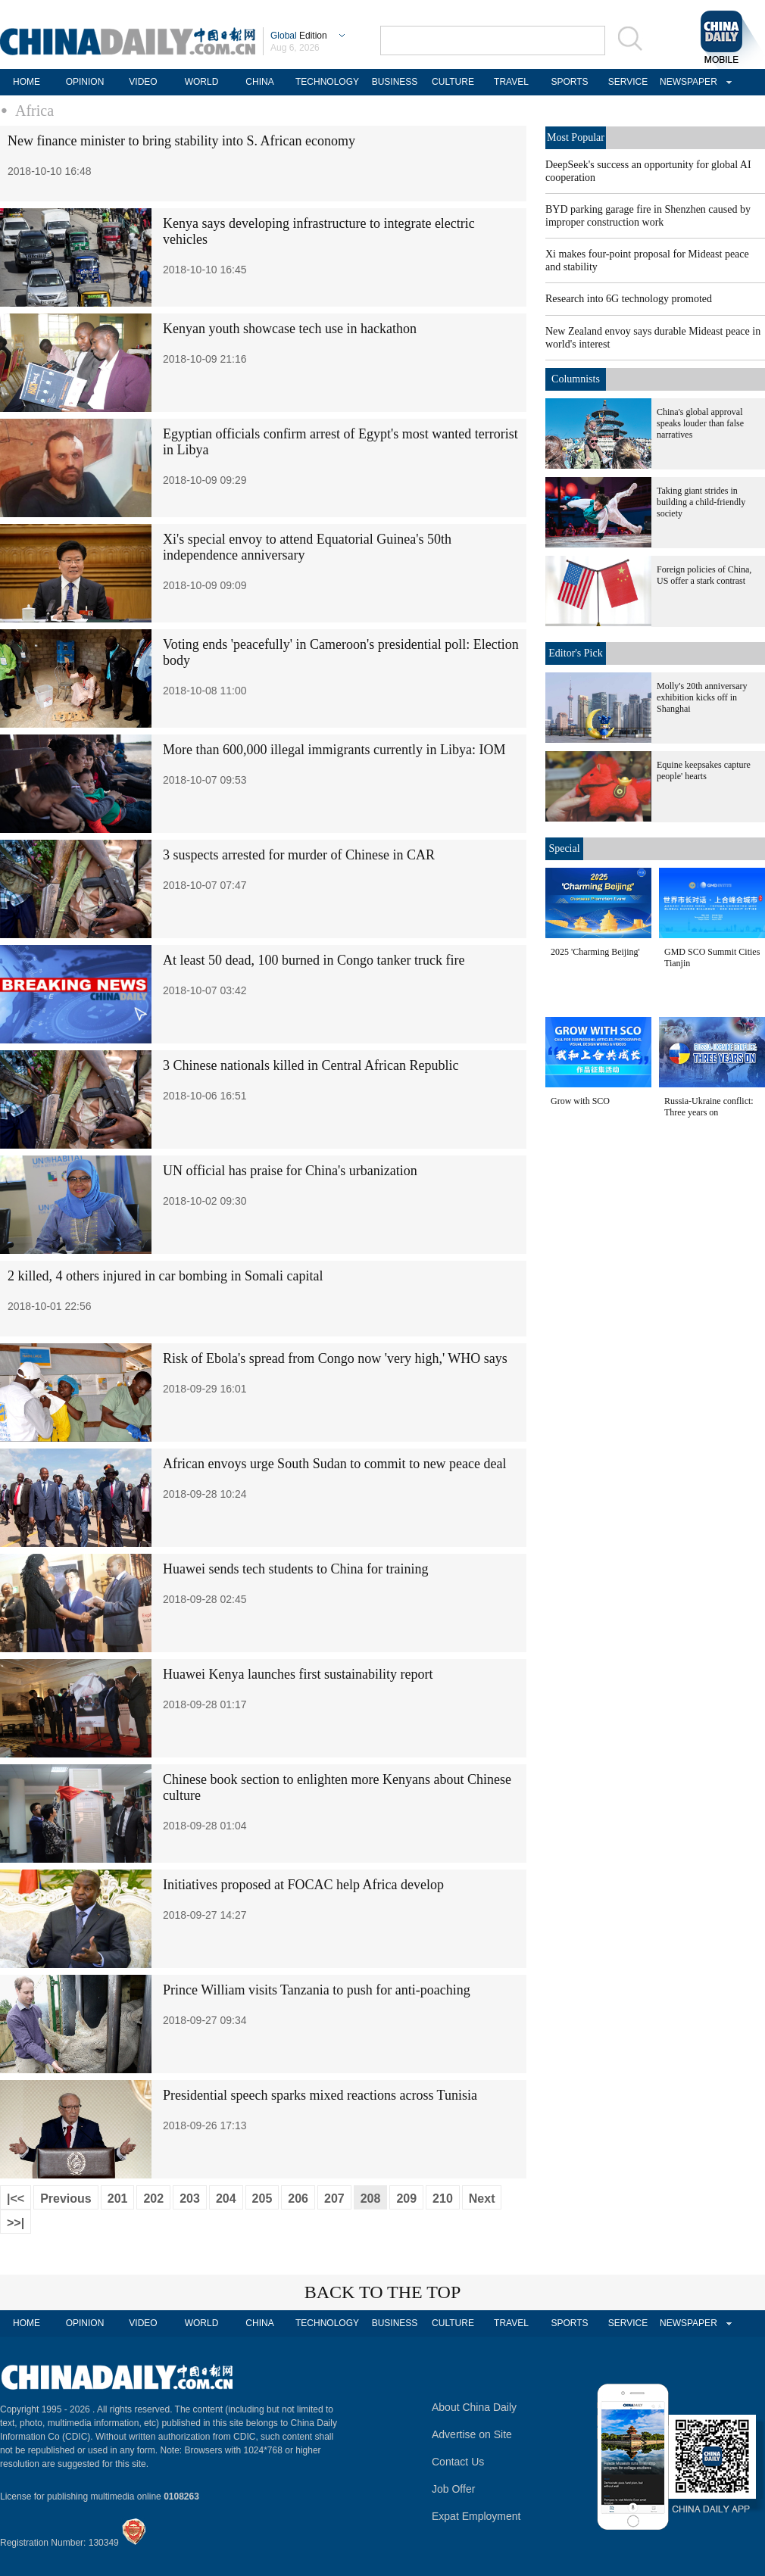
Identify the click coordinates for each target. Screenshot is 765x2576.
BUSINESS (395, 81)
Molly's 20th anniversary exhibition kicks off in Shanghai (702, 697)
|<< (15, 2198)
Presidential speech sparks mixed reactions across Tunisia (320, 2095)
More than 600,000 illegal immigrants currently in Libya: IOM (334, 749)
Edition (298, 35)
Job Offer (453, 2489)
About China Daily (474, 2407)
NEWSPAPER (686, 81)
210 (442, 2198)
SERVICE (628, 81)
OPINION (85, 81)
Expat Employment (476, 2516)
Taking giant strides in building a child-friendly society (701, 502)
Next (482, 2198)
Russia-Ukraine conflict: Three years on (709, 1107)
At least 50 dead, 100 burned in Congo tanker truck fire (313, 960)
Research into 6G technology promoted (628, 298)
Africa (34, 110)
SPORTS (569, 81)
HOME (26, 81)
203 (190, 2198)
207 (334, 2198)
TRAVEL (511, 81)
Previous (66, 2198)
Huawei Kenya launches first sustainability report (297, 1674)
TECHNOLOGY (327, 81)
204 (226, 2198)
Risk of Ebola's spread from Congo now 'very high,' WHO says (335, 1358)
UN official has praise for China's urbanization (290, 1170)
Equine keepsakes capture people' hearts (704, 770)
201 (118, 2198)
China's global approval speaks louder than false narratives (700, 423)
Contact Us (458, 2462)
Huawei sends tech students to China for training (295, 1568)
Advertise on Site (472, 2434)
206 (298, 2198)
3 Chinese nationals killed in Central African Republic (310, 1065)
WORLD (202, 81)
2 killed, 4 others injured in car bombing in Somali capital (165, 1275)
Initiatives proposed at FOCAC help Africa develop (303, 1884)
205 (262, 2198)
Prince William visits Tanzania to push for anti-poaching (316, 1989)
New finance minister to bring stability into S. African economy (181, 140)
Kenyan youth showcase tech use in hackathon (290, 328)
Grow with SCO (580, 1101)
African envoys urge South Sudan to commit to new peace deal (335, 1463)
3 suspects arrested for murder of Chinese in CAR (299, 854)
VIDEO (143, 81)
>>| (15, 2222)
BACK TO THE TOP (382, 2292)
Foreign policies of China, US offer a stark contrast (704, 575)
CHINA (259, 81)
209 (406, 2198)
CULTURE (453, 81)
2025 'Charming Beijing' (595, 952)
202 (153, 2198)
